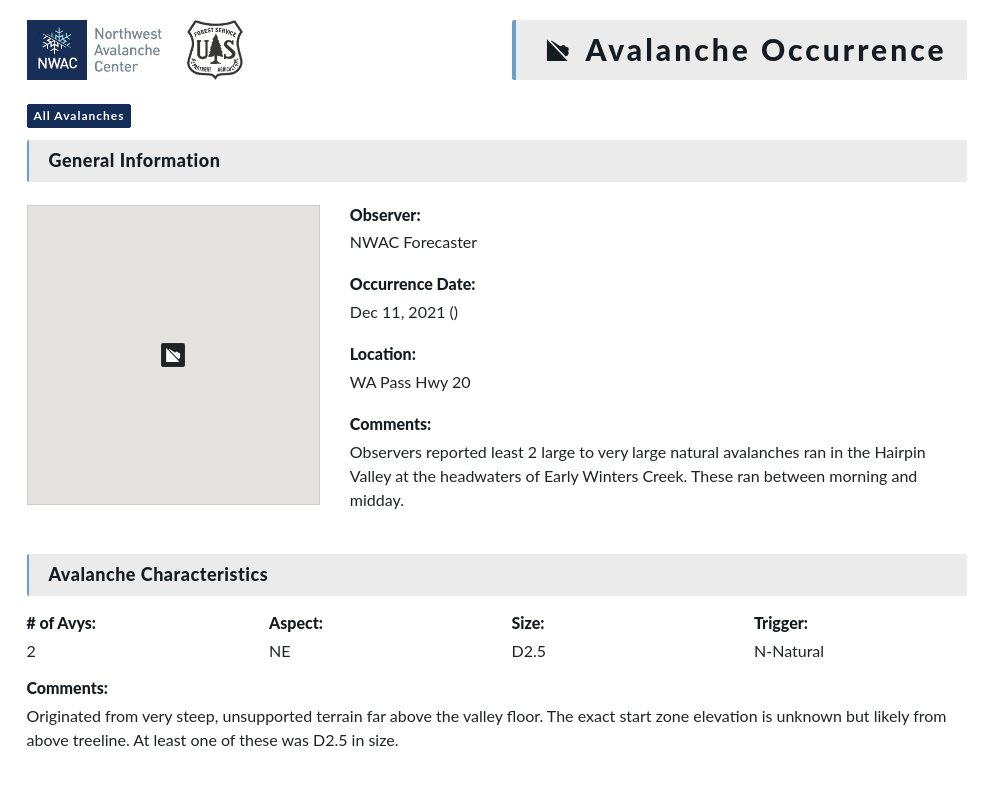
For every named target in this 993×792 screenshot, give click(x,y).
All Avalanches (79, 115)
